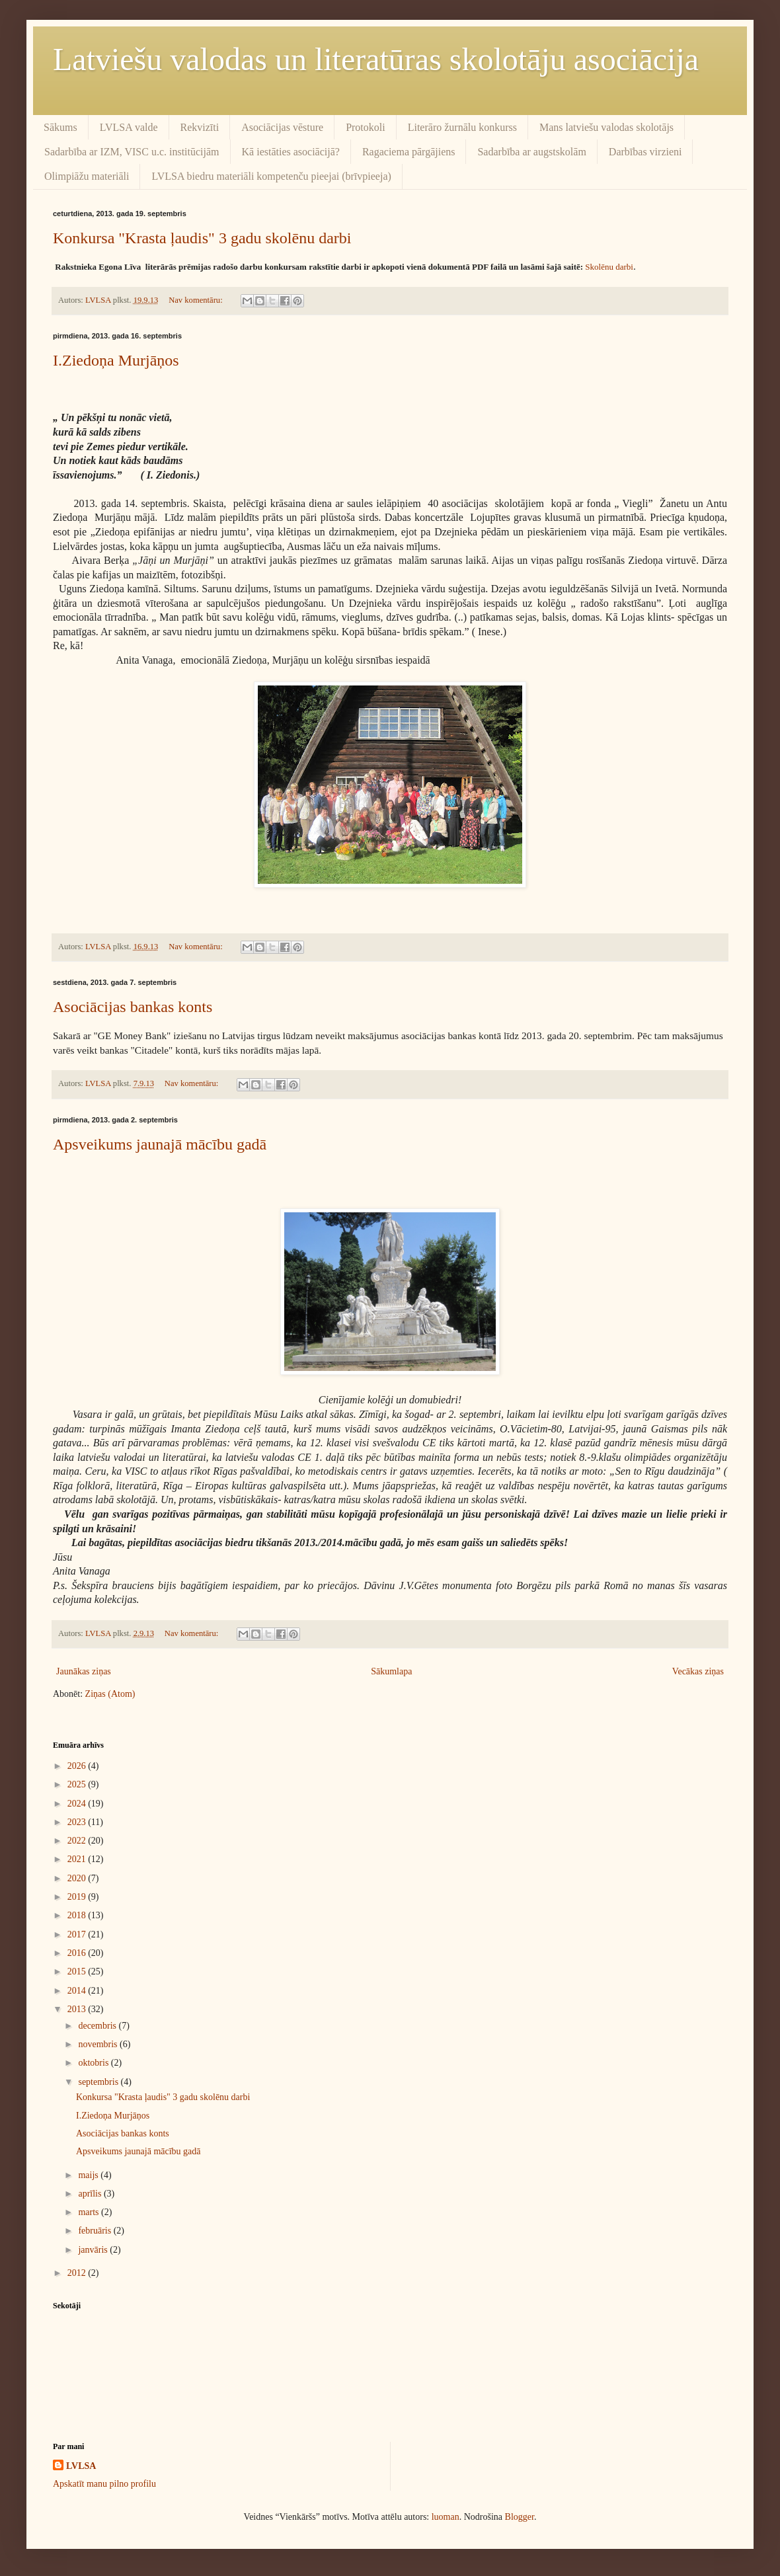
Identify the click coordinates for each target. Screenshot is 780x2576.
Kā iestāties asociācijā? (291, 151)
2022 (78, 1841)
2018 (78, 1915)
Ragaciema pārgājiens (408, 151)
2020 (78, 1878)
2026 (78, 1766)
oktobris (94, 2063)
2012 (78, 2273)
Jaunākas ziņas (83, 1671)
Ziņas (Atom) (110, 1694)
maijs (89, 2175)
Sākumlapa (391, 1671)
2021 (78, 1859)
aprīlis (91, 2194)
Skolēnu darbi (609, 267)
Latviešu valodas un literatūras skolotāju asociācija (376, 59)
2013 (78, 2009)
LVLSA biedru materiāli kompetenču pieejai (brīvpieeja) (271, 176)
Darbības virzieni (645, 151)
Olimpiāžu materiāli (86, 176)
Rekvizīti (199, 127)
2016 (78, 1953)
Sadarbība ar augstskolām (531, 151)
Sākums (60, 127)
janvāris (94, 2250)
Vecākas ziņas (698, 1671)
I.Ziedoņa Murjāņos (116, 360)
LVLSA (81, 2466)
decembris (98, 2026)
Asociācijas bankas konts (132, 1006)
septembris (99, 2082)
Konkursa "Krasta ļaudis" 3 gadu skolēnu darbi (202, 238)
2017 (78, 1934)
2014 (78, 1991)
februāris (95, 2231)
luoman (445, 2517)
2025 (78, 1784)
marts (89, 2212)
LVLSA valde (129, 127)
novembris (99, 2044)
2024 (78, 1804)
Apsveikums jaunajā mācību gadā (159, 1144)
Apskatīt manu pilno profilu (104, 2484)
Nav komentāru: (197, 300)
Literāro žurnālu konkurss (462, 127)
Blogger (519, 2517)
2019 (78, 1897)
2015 (78, 1971)
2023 (78, 1822)
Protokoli (365, 127)
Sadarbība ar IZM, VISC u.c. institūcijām (131, 151)
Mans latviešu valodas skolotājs (606, 127)
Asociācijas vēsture (282, 127)
